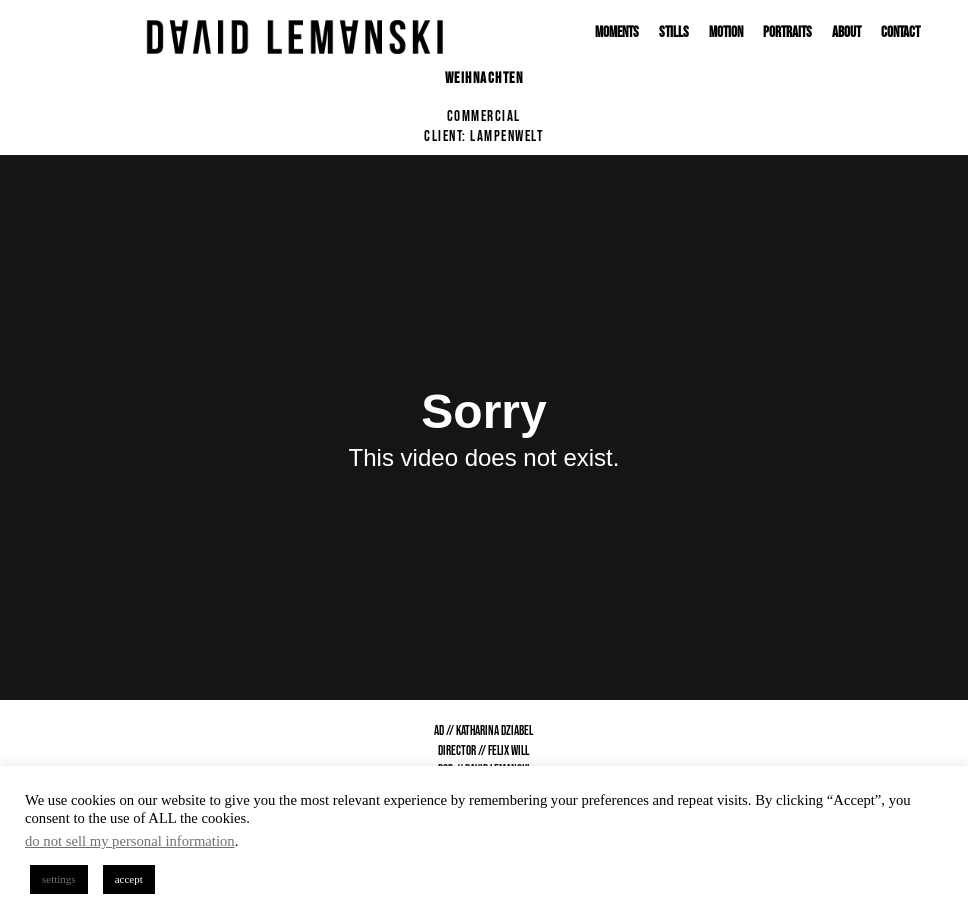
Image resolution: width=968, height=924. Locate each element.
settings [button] (59, 879)
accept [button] (129, 879)
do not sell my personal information (130, 841)
